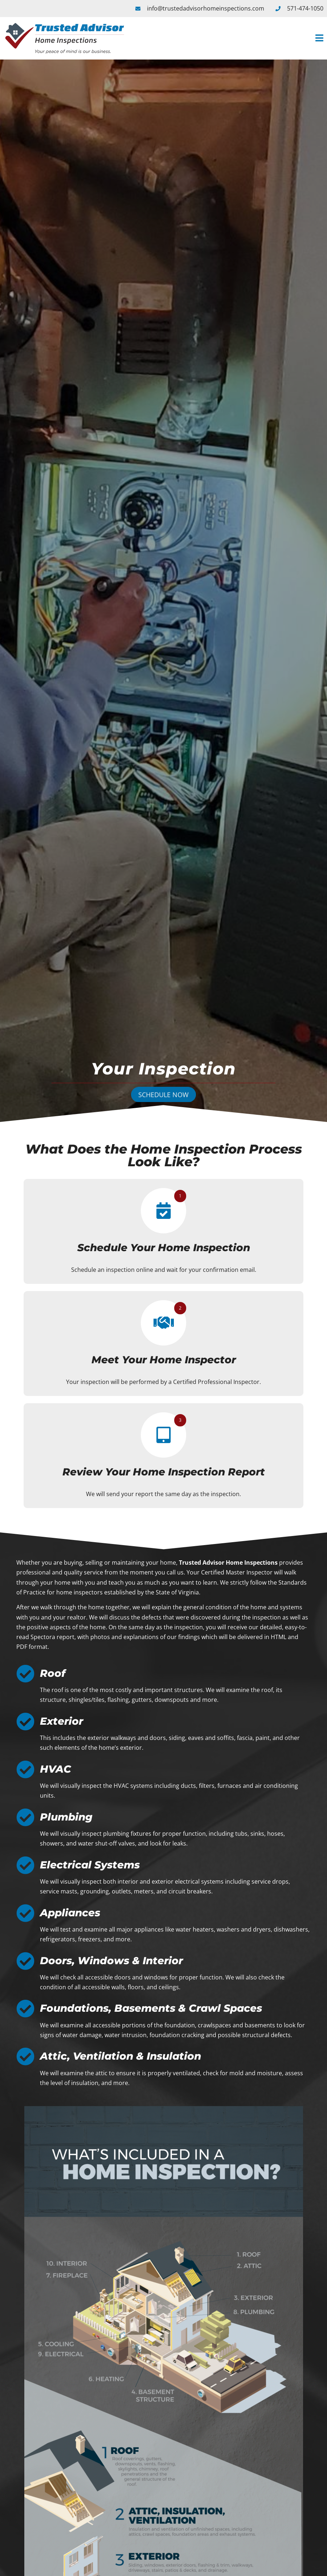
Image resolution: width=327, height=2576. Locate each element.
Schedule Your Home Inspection (163, 1248)
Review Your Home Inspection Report (163, 1472)
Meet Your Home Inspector (163, 1360)
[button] (228, 38)
